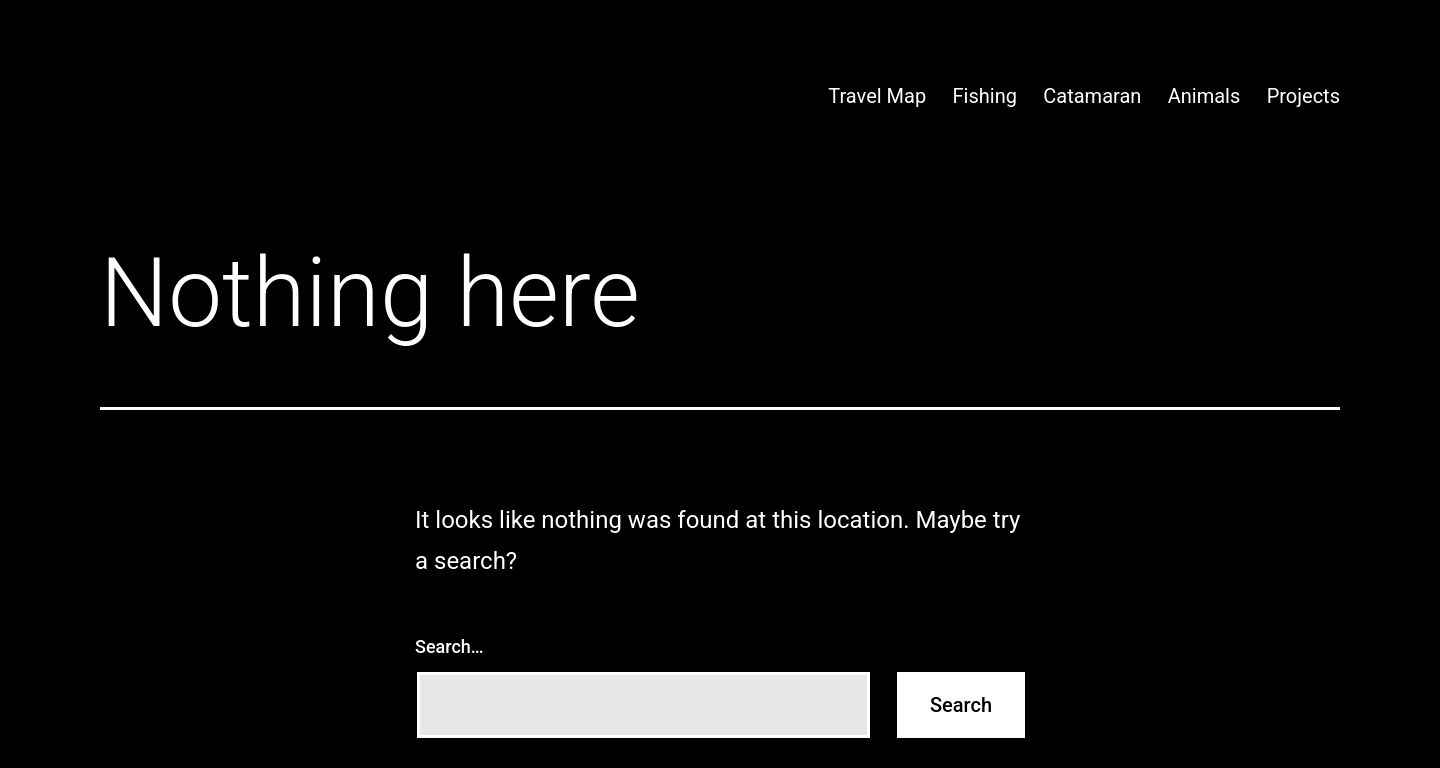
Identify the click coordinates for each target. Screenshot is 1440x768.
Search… (449, 646)
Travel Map (877, 96)
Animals (1204, 96)
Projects (1303, 96)
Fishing (985, 96)
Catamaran (1092, 96)
